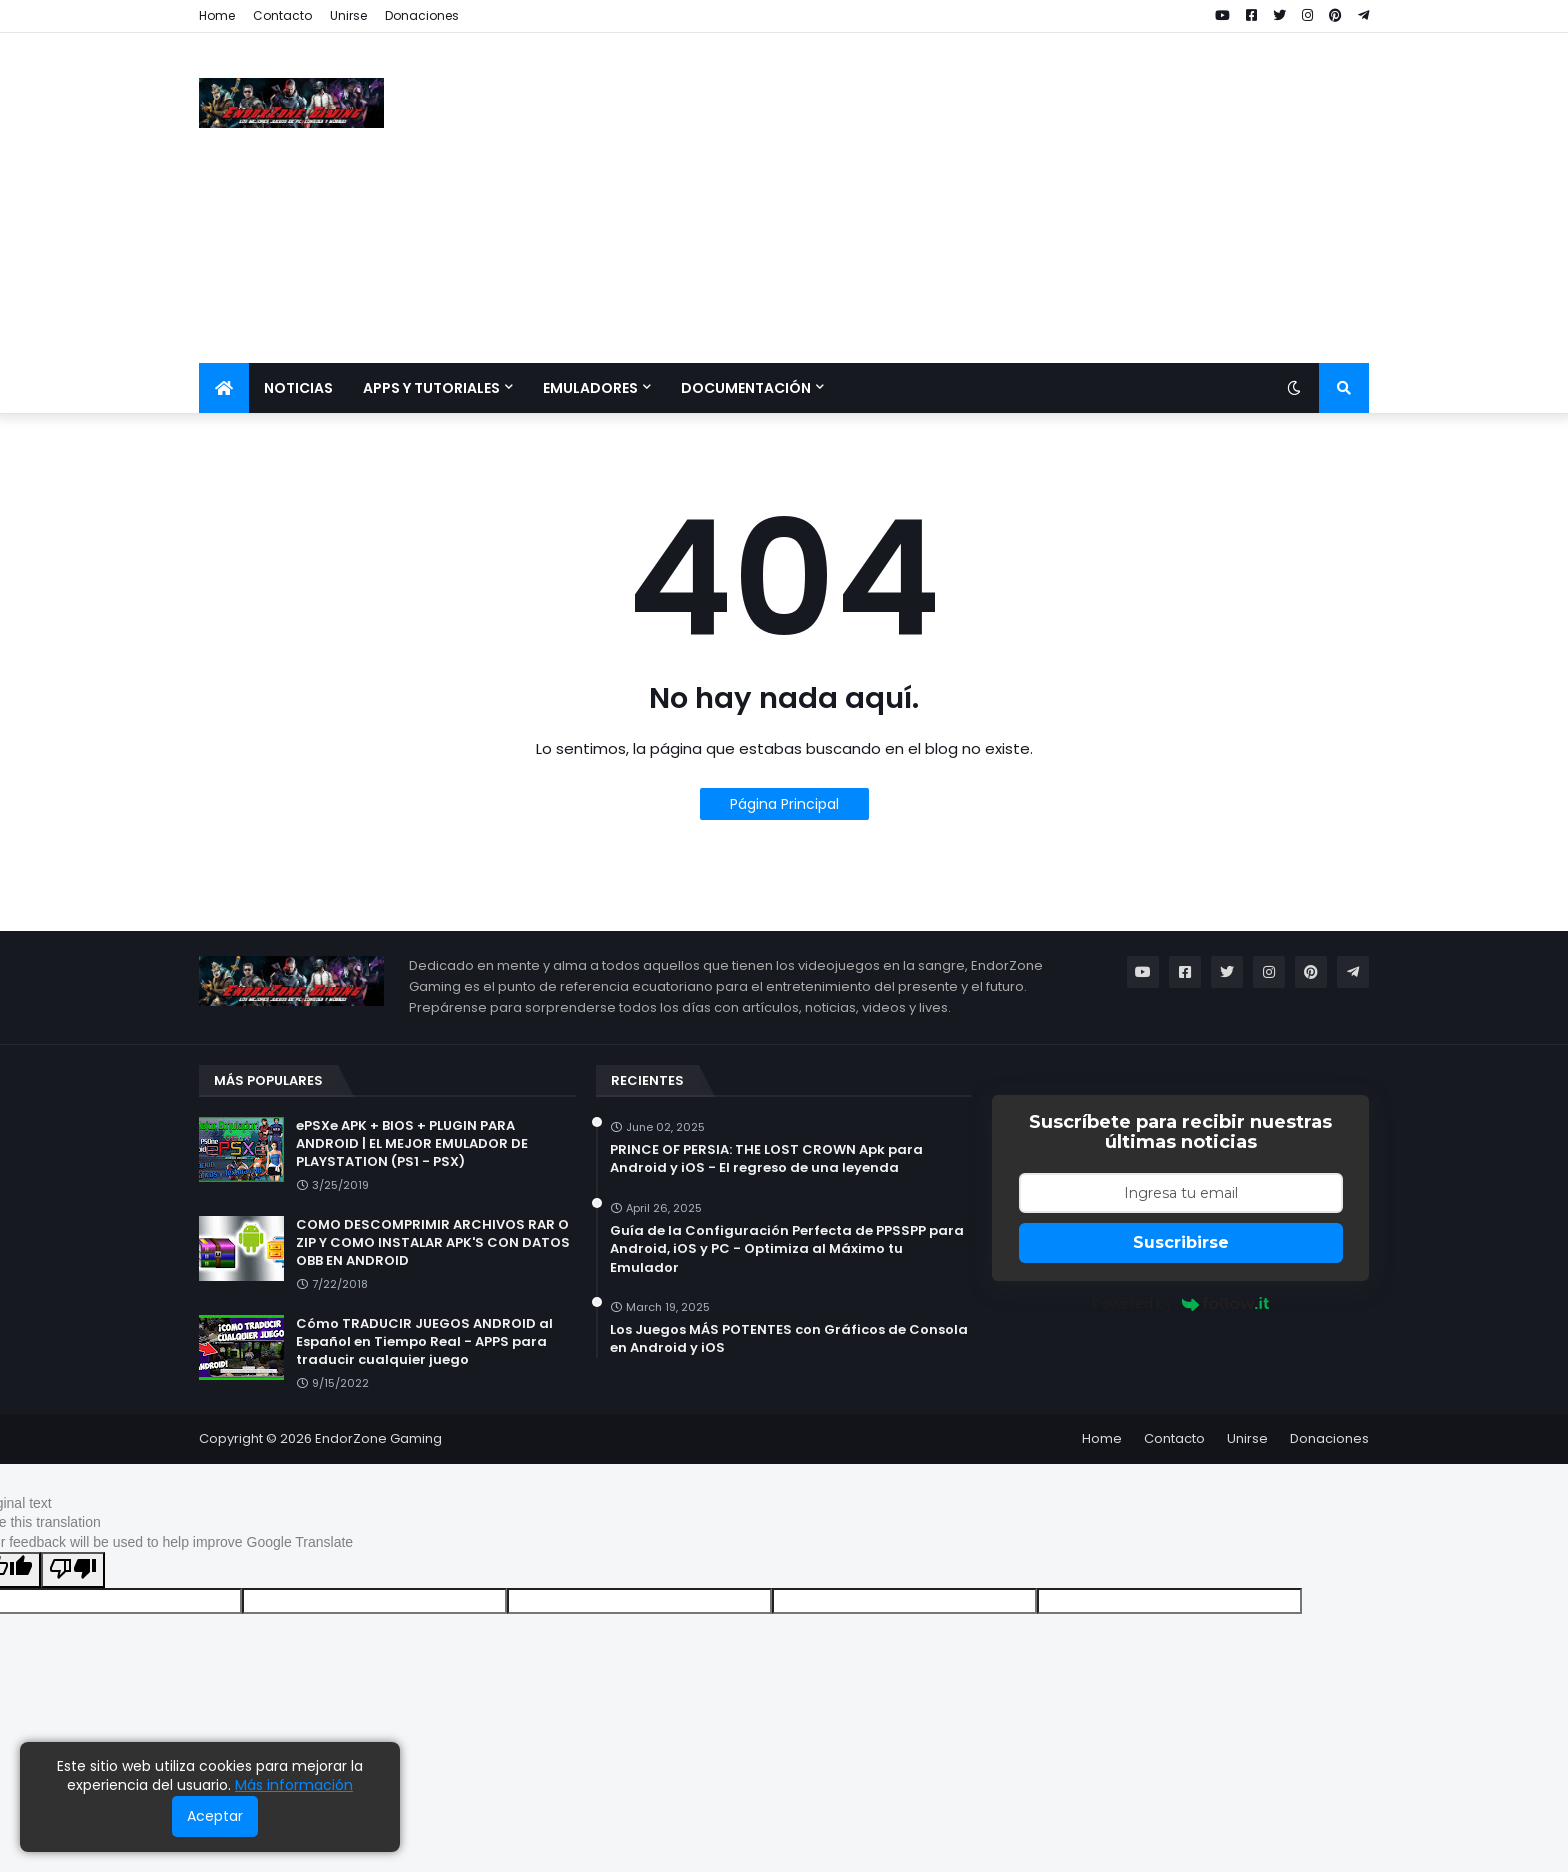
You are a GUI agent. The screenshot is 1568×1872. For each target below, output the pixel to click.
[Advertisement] (1005, 198)
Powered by (1180, 1303)
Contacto (282, 15)
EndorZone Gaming (378, 1438)
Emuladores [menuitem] (590, 388)
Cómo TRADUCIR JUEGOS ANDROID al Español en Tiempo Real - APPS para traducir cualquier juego (424, 1342)
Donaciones (422, 15)
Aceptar (215, 1816)
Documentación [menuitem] (746, 388)
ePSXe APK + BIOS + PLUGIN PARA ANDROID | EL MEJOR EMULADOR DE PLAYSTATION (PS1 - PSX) (412, 1144)
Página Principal (784, 804)
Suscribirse (1181, 1242)
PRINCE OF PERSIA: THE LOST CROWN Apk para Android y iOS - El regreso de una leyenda (766, 1159)
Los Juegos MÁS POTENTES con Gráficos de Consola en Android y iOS (789, 1339)
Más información (294, 1785)
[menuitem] (224, 388)
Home (217, 15)
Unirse (348, 15)
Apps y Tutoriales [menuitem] (431, 388)
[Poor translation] (73, 1570)
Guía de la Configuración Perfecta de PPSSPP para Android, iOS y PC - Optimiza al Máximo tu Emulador (787, 1249)
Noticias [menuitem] (298, 388)
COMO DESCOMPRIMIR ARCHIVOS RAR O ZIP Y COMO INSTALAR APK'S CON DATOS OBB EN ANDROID (433, 1243)
